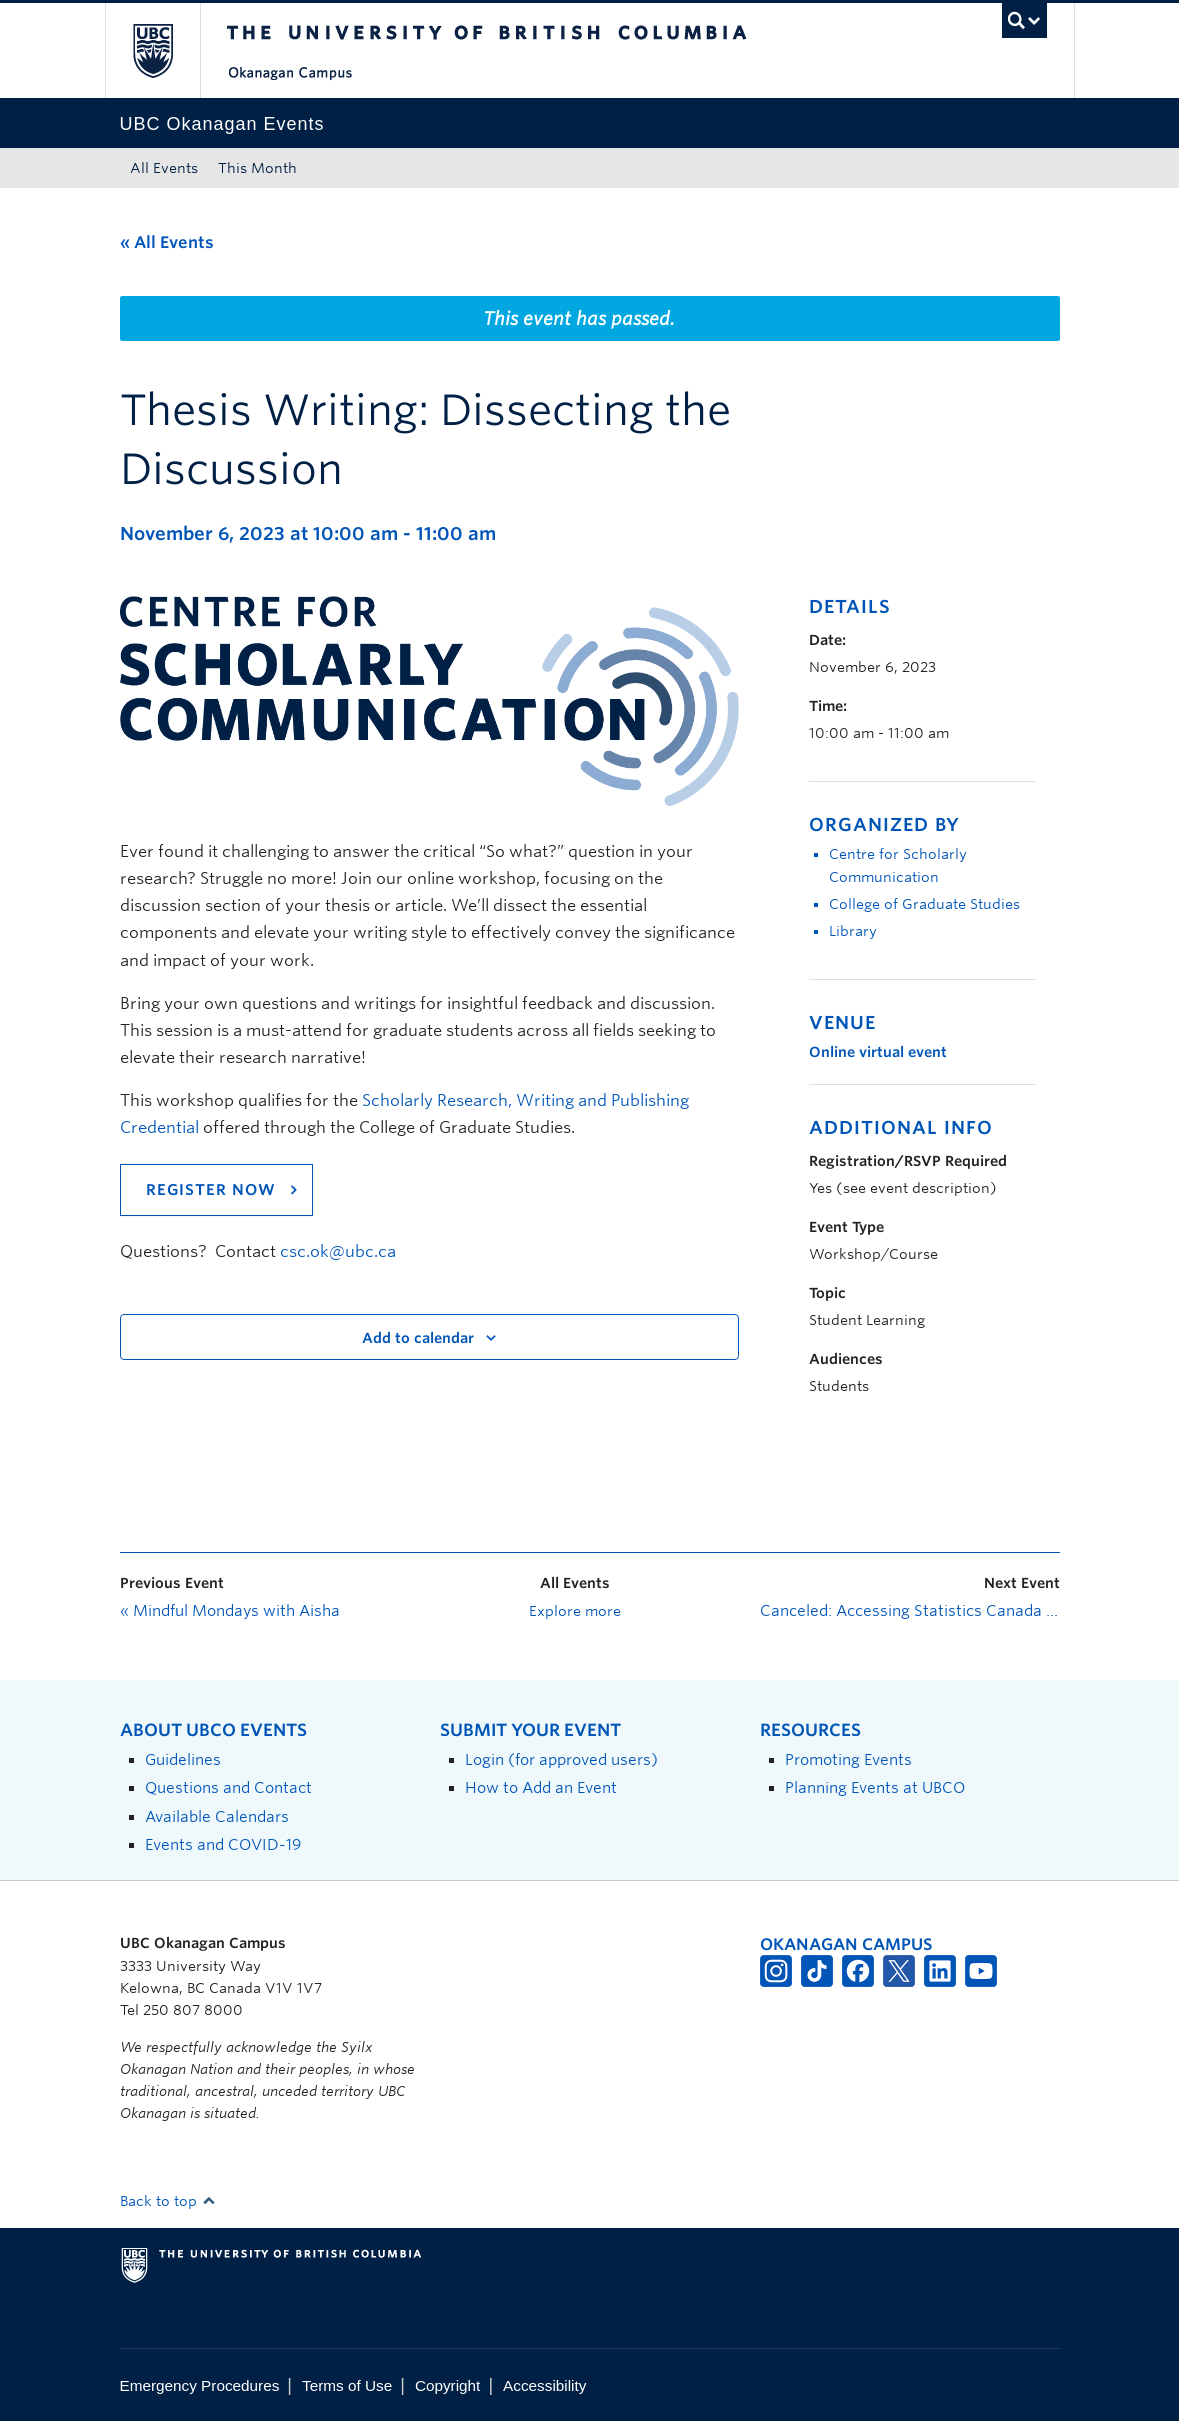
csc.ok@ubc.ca (338, 1251)
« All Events (167, 242)
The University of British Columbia (167, 50)
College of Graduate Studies (924, 904)
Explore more (575, 1611)
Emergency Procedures (200, 2385)
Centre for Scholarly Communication (898, 865)
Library (853, 931)
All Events (164, 168)
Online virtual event (878, 1052)
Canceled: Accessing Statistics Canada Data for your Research (910, 1611)
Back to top (168, 2201)
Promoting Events (848, 1759)
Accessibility (544, 2385)
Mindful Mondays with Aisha (230, 1611)
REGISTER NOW (211, 1190)
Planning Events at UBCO (875, 1787)
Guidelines (183, 1759)
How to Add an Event (541, 1787)
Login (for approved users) (561, 1759)
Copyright (447, 2385)
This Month (257, 168)
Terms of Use (347, 2385)
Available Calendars (217, 1816)
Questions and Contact (228, 1787)
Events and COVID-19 (223, 1844)
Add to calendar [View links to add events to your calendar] (418, 1338)
